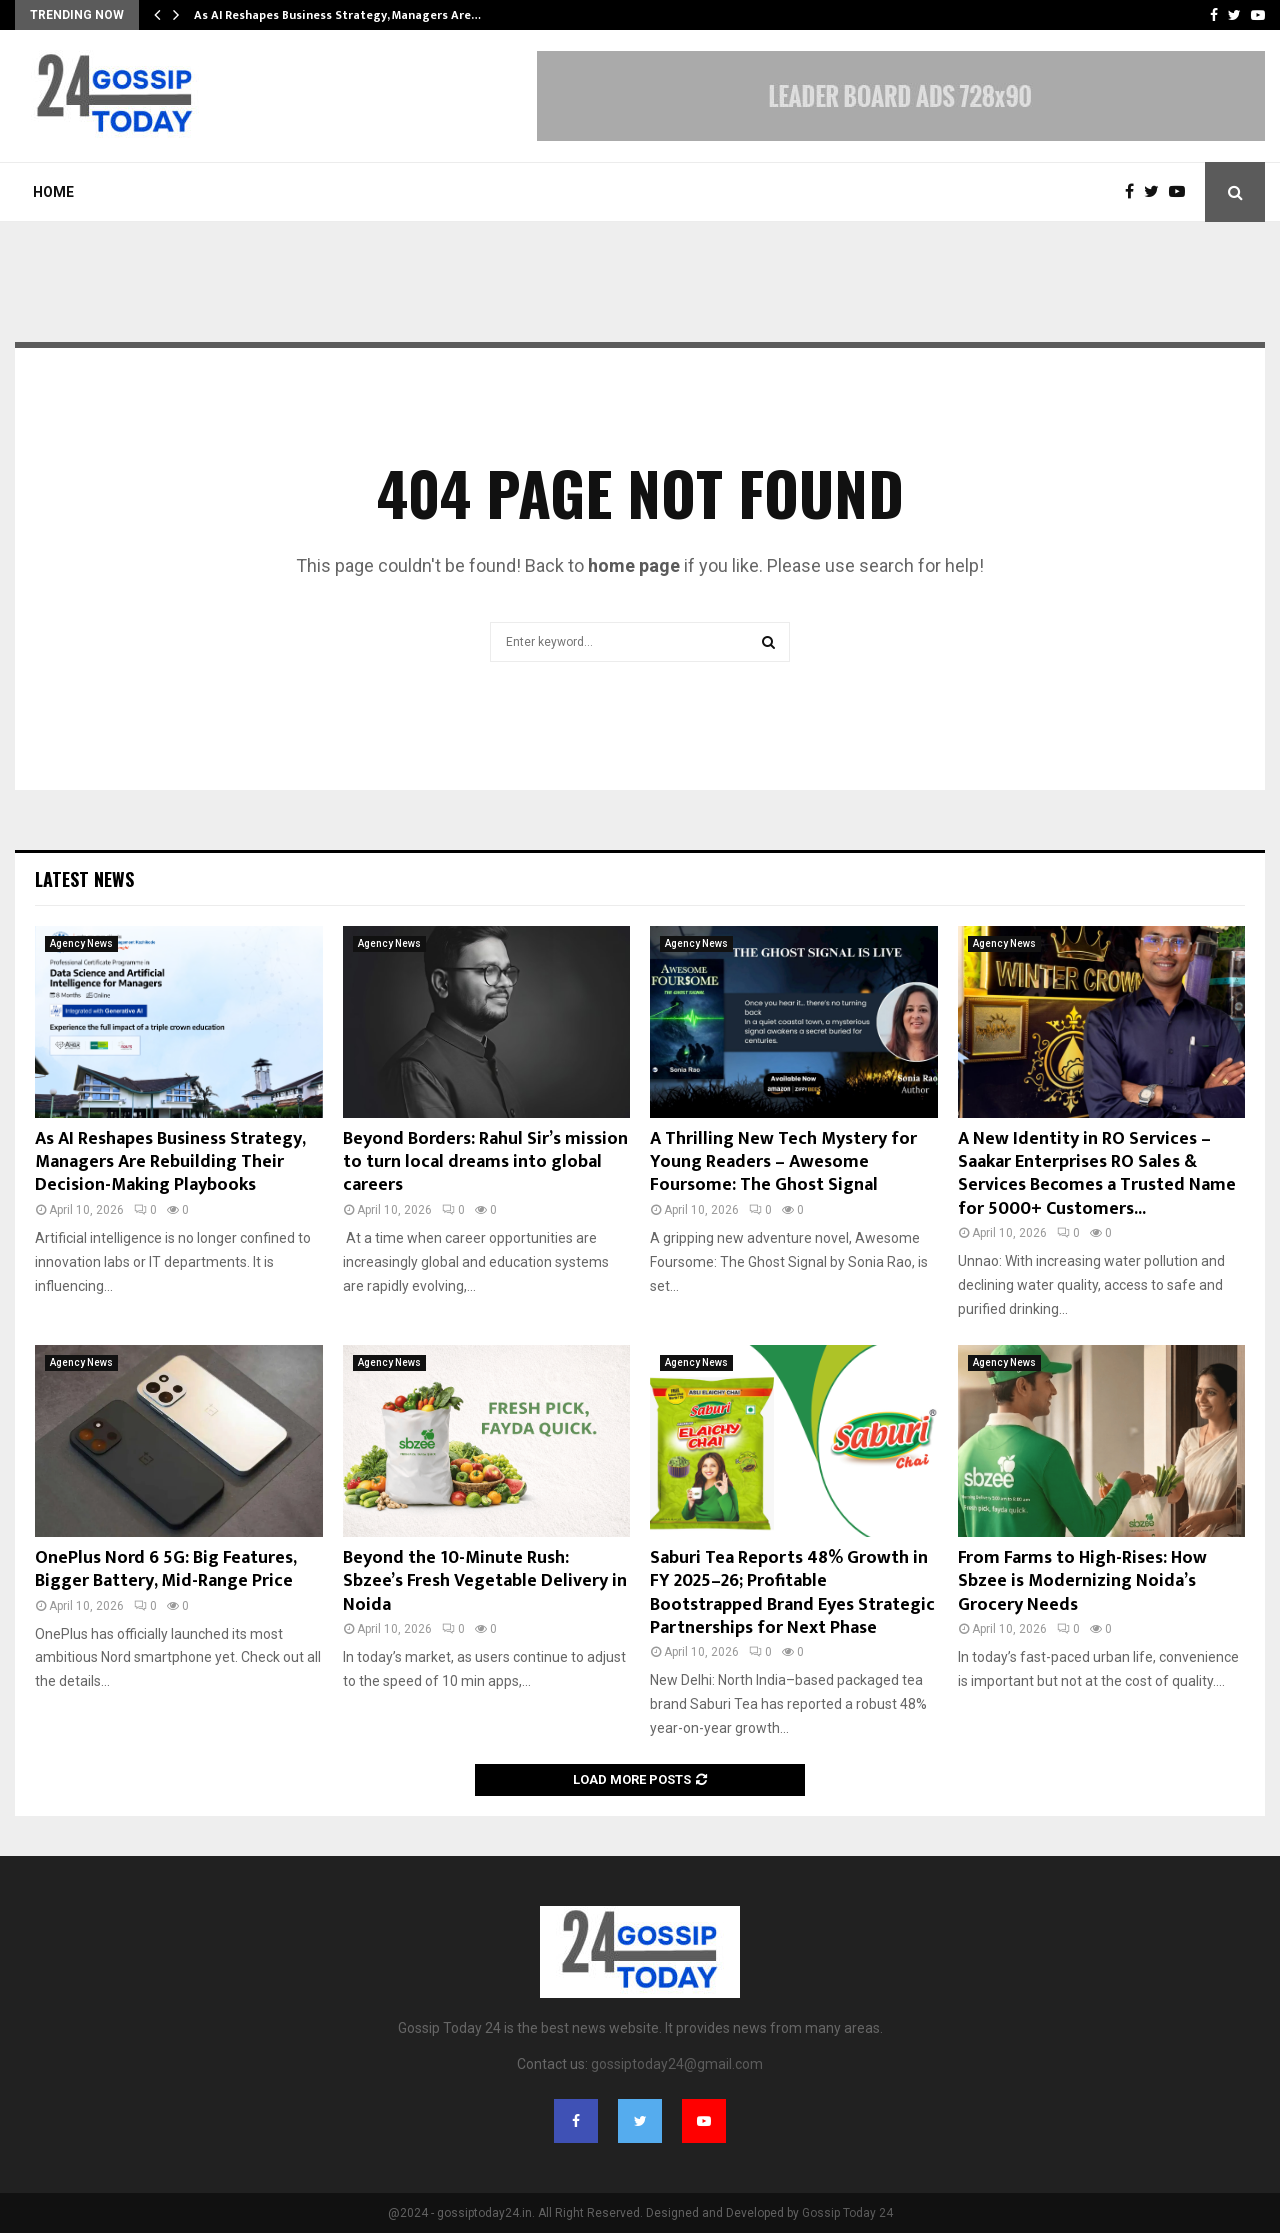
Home (53, 192)
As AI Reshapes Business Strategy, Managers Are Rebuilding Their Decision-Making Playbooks (170, 1162)
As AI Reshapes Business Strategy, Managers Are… (337, 15)
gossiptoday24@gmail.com (677, 2064)
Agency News (81, 943)
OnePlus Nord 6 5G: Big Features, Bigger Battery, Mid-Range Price (165, 1569)
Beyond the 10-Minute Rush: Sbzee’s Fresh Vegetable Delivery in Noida (485, 1581)
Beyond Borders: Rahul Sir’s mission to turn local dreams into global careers (485, 1162)
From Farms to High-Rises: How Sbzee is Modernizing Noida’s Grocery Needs (1082, 1581)
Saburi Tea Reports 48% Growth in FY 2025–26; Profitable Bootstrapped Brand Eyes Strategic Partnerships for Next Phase (792, 1593)
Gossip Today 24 (847, 2213)
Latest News (84, 879)
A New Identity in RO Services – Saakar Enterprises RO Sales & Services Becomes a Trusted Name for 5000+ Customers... (1097, 1174)
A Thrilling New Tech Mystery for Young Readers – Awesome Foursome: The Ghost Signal (783, 1162)
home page (634, 565)
